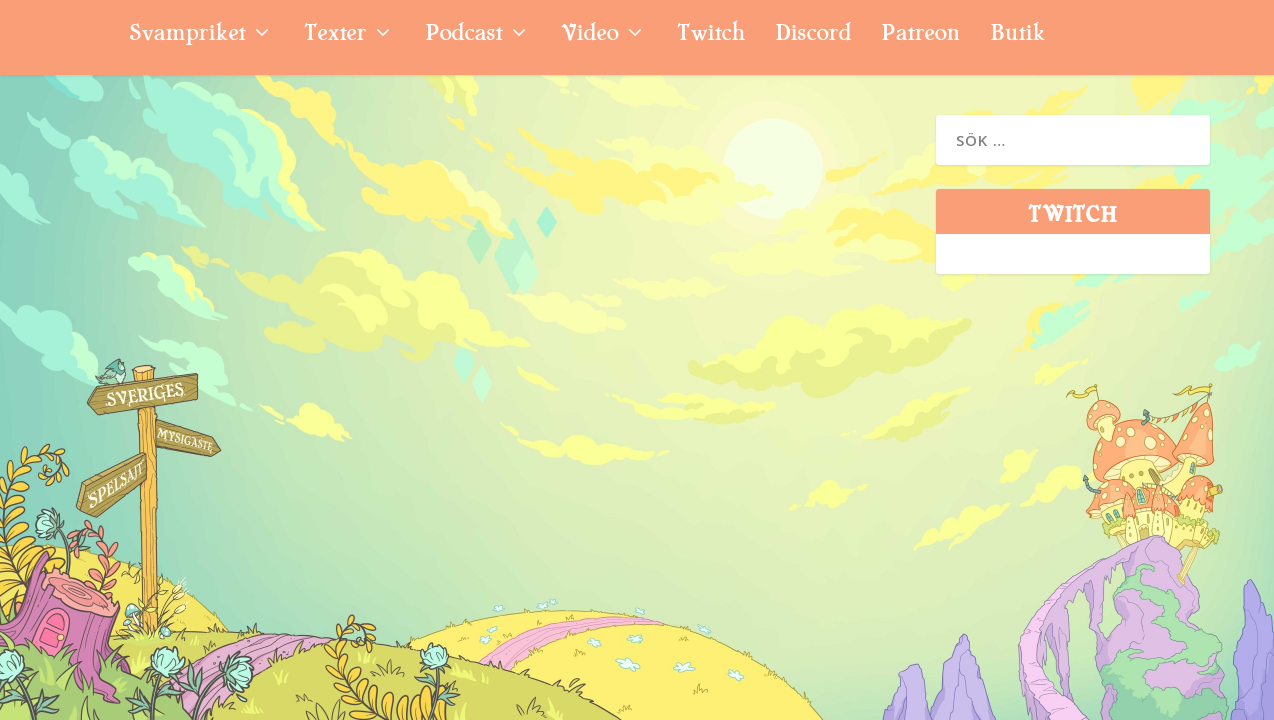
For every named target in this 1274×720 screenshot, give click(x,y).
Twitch (711, 35)
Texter (335, 35)
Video (589, 35)
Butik (1017, 35)
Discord (813, 35)
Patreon (920, 35)
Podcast (463, 35)
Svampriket (187, 35)
